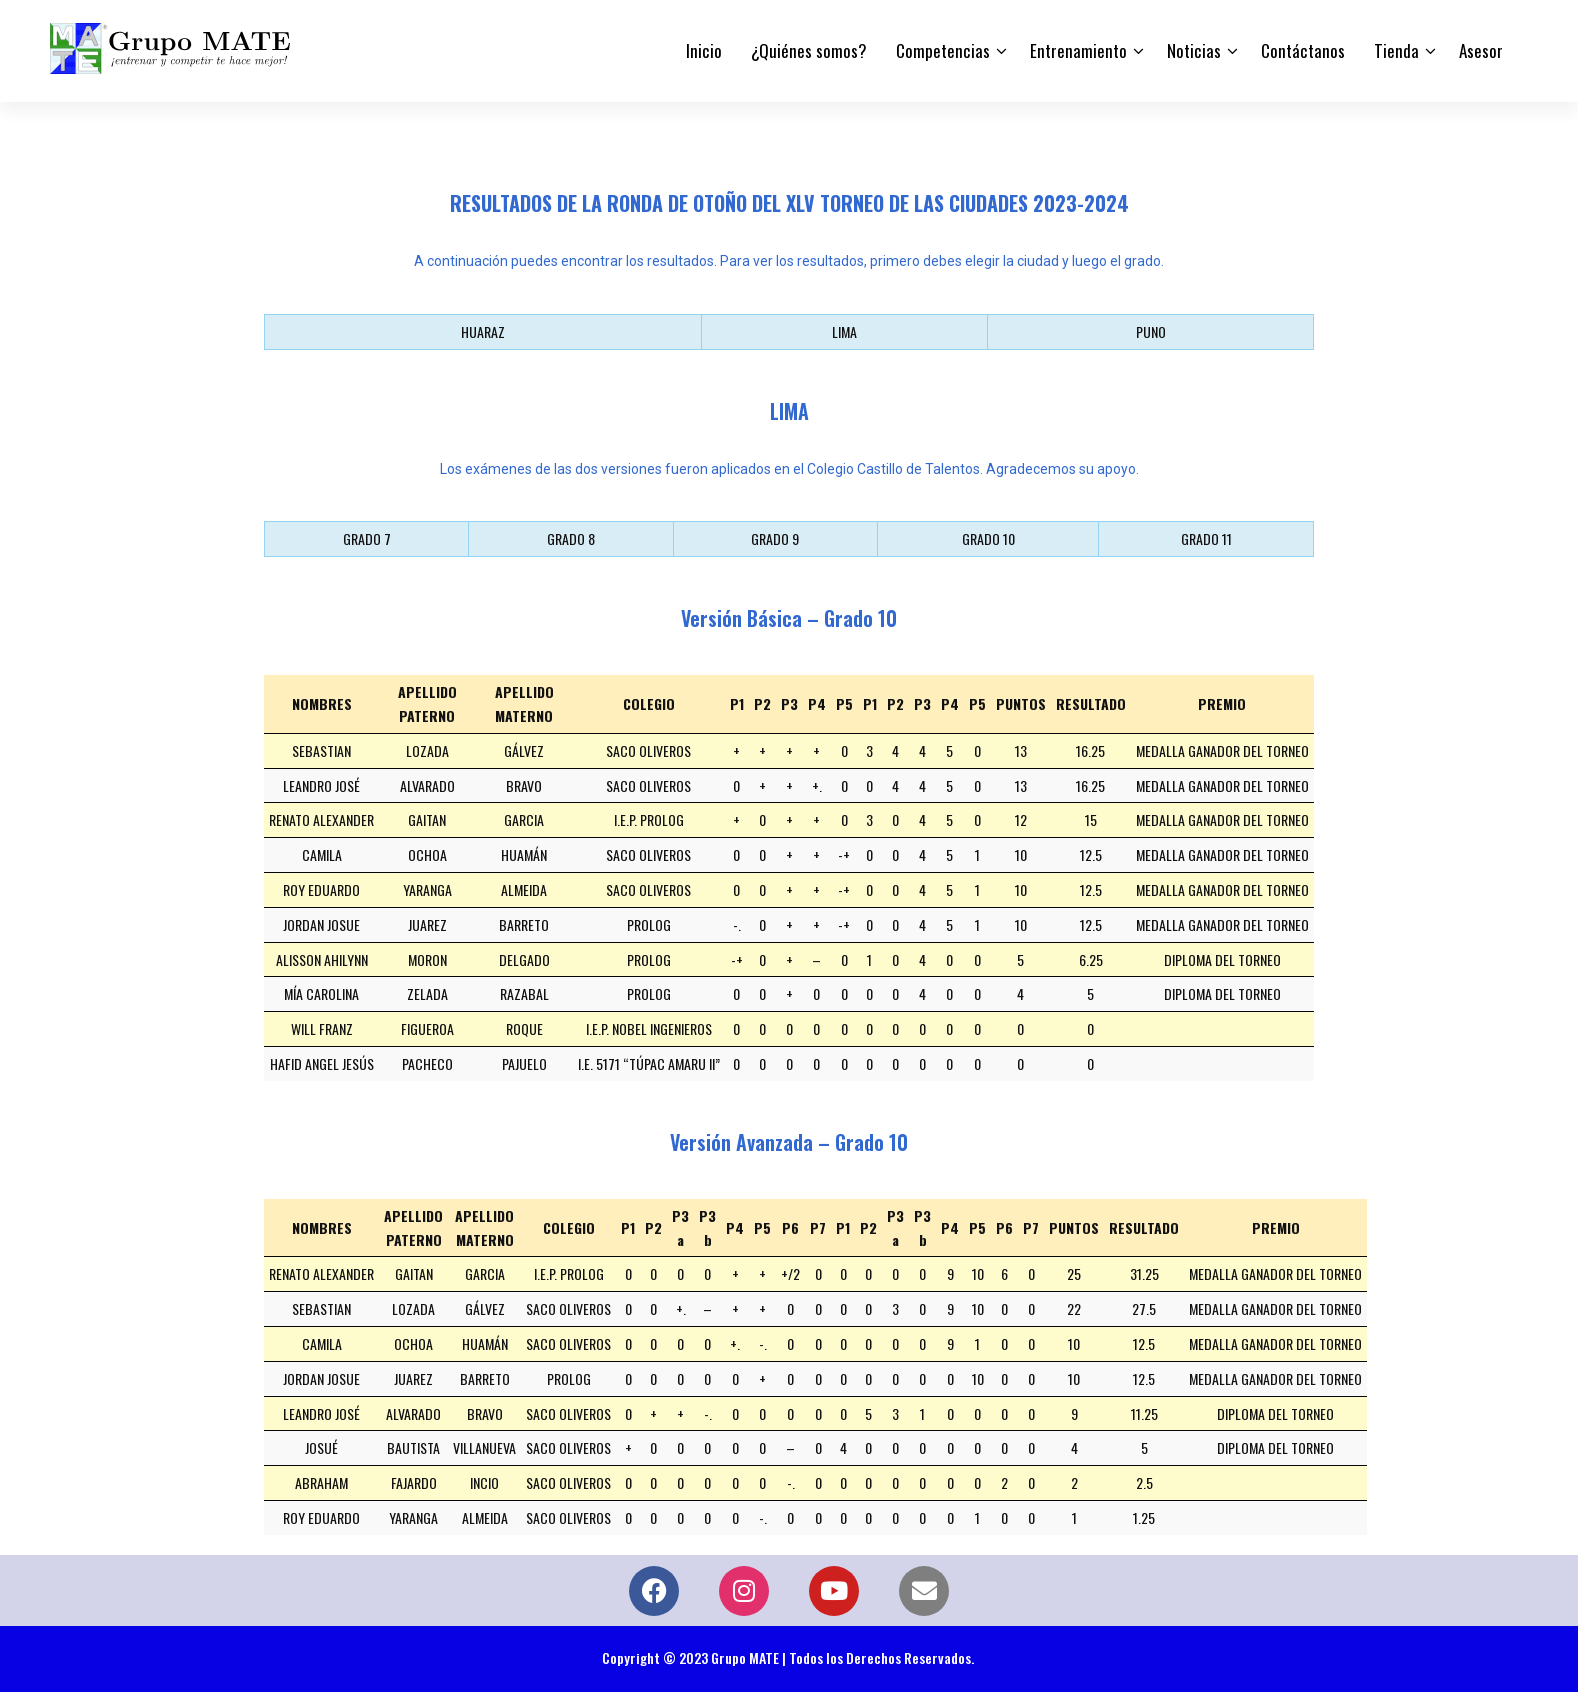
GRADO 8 (571, 538)
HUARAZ (483, 331)
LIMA (844, 331)
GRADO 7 (367, 538)
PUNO (1151, 331)
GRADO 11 (1206, 538)
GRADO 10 (988, 538)
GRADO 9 (775, 538)
